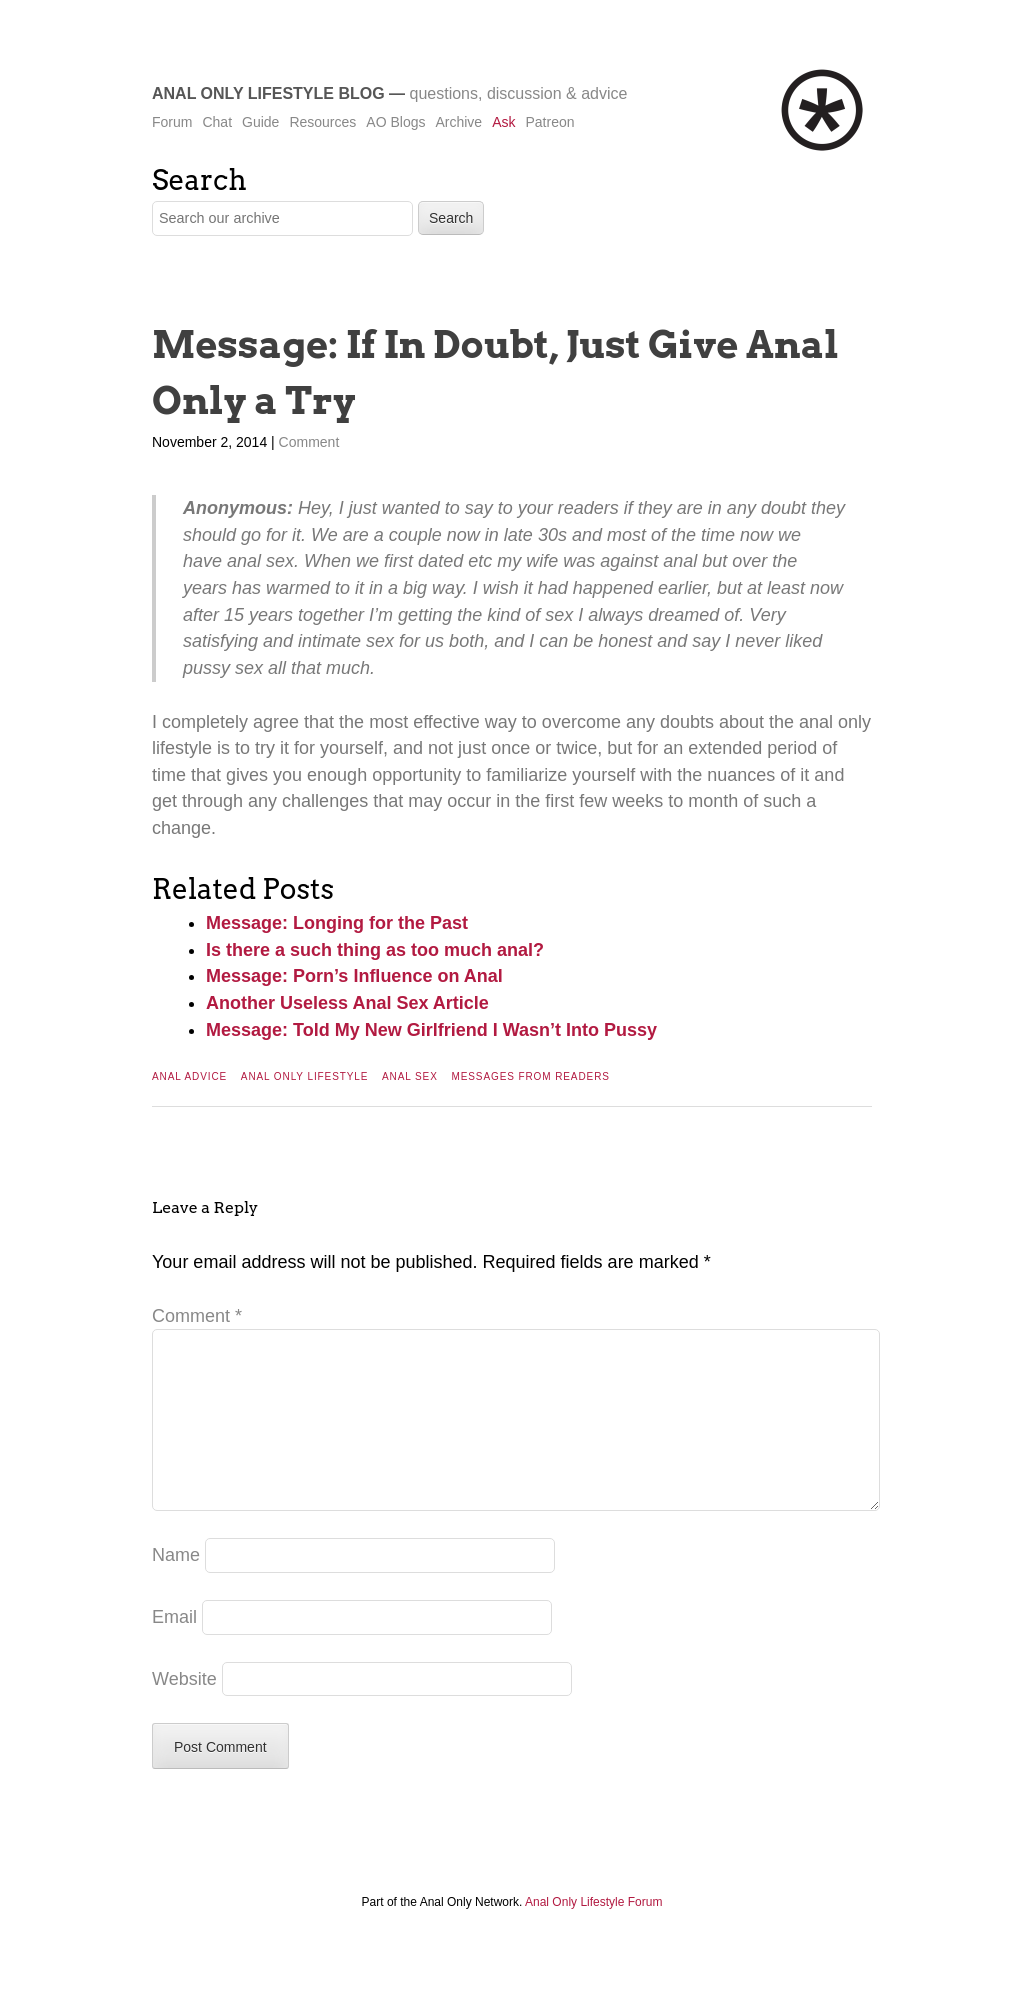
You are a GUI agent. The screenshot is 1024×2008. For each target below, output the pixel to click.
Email (174, 1649)
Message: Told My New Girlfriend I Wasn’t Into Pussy (431, 1030)
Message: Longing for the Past (337, 923)
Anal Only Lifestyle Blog (268, 93)
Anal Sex (410, 1076)
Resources (322, 122)
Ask (503, 122)
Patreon (549, 122)
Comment (309, 442)
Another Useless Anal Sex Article (347, 1003)
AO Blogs (395, 122)
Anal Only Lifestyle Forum (593, 1934)
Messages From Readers (530, 1076)
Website (184, 1711)
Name (176, 1587)
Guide (260, 122)
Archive (458, 122)
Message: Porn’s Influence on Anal (354, 976)
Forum (172, 122)
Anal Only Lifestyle (305, 1076)
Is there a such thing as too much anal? (375, 950)
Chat (217, 122)
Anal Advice (189, 1076)
